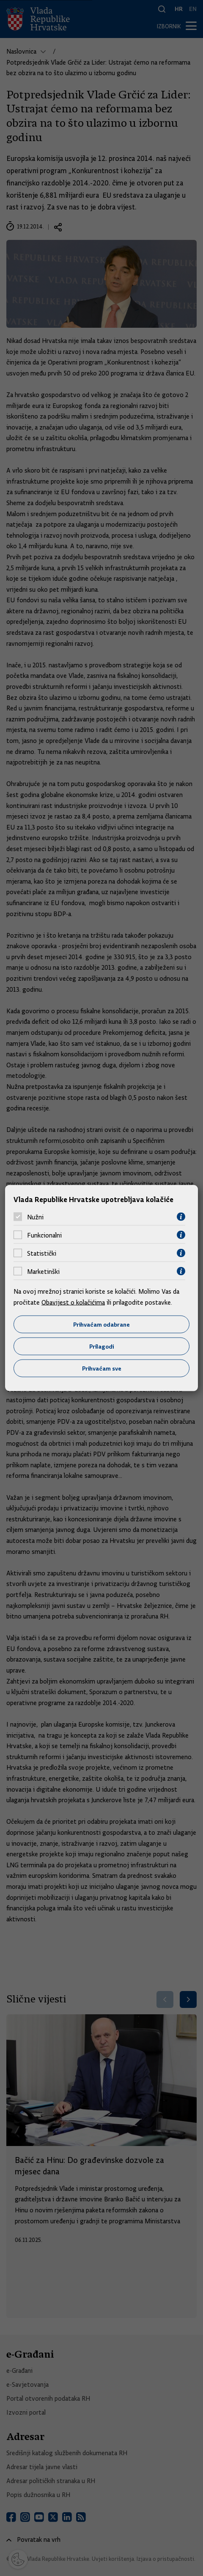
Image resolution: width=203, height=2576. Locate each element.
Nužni (35, 1217)
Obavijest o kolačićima (73, 1302)
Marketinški (43, 1271)
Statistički (41, 1253)
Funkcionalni (44, 1235)
